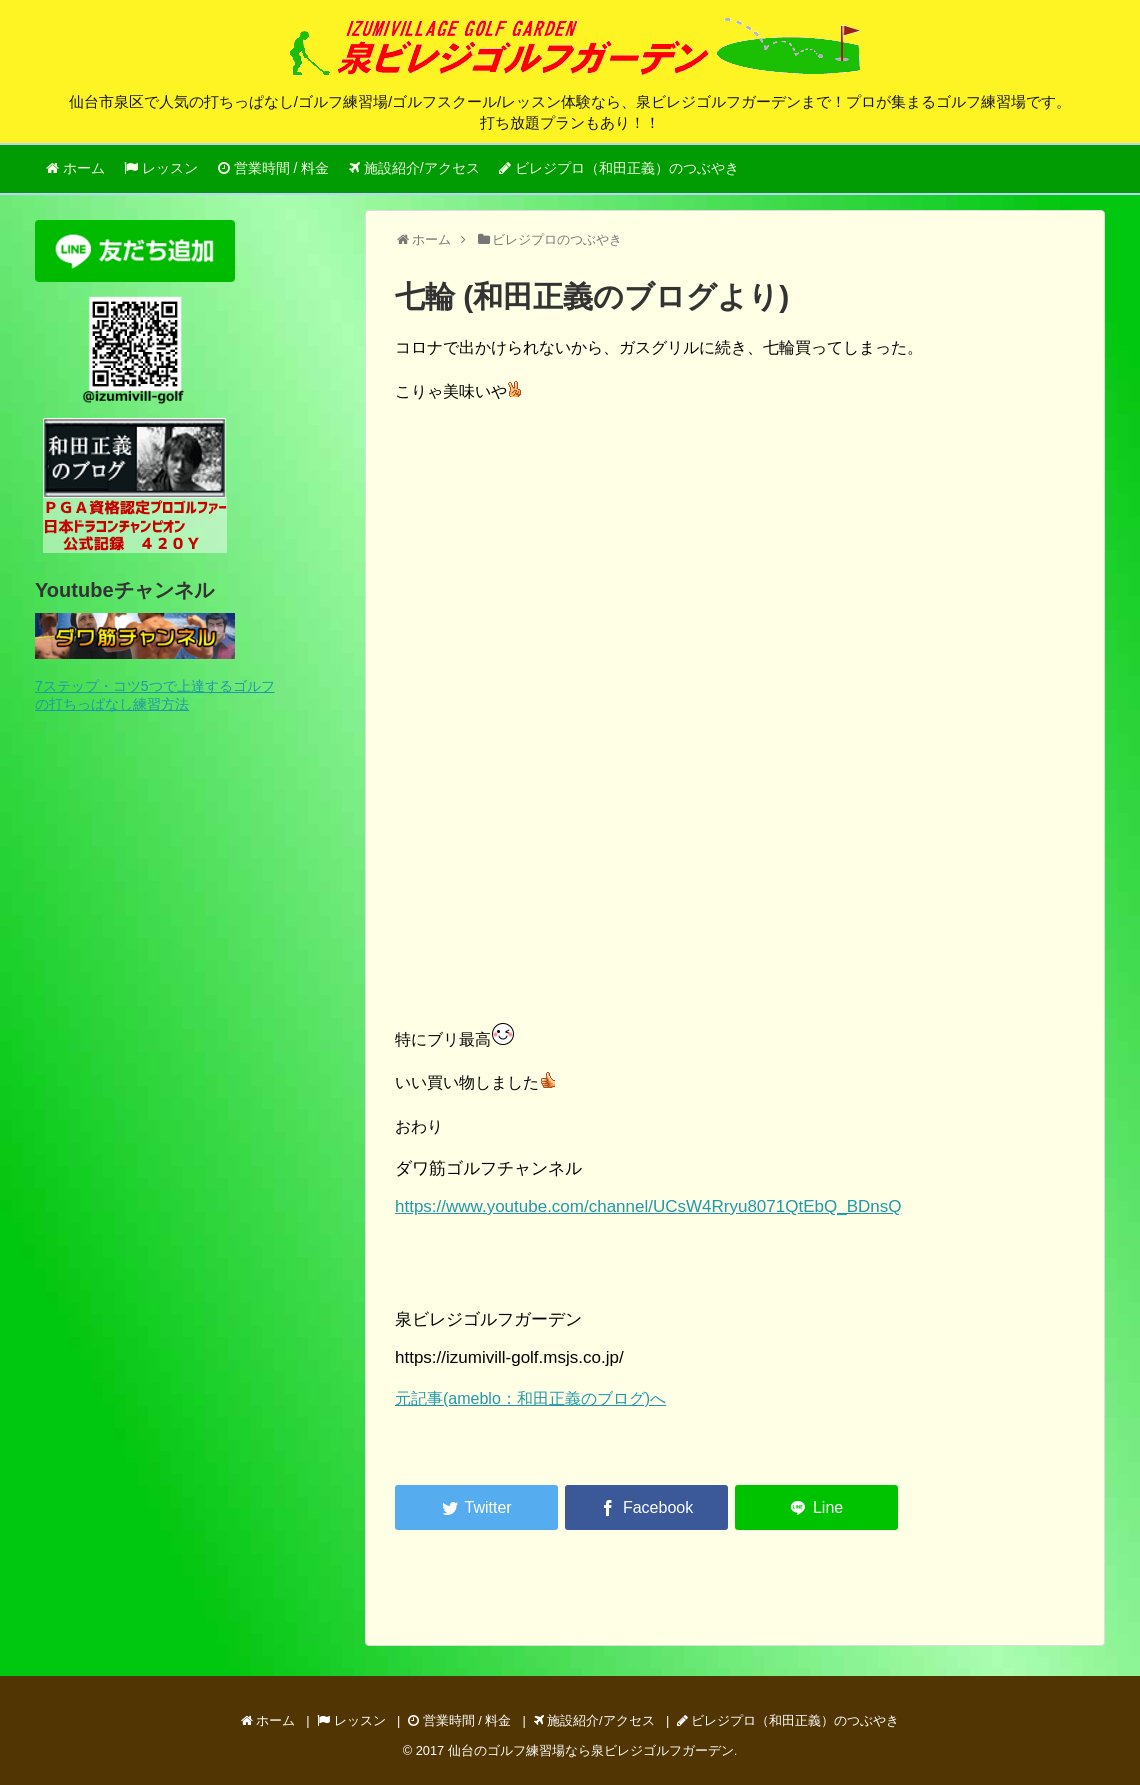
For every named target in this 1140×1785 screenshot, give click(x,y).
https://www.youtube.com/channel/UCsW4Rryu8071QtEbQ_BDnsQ (648, 1206)
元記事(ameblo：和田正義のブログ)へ (530, 1398)
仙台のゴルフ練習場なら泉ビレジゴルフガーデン (591, 1750)
